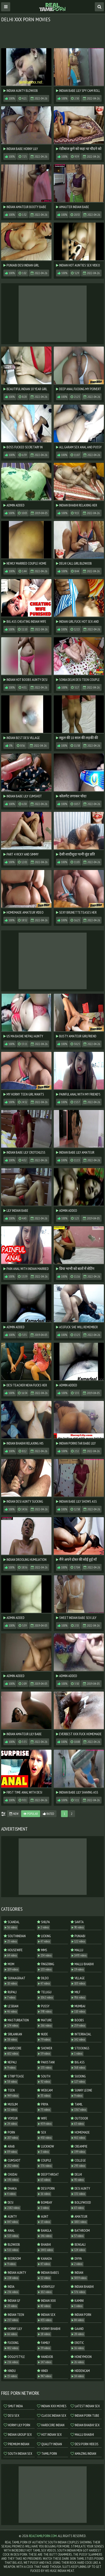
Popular (30, 1814)
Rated (48, 1814)
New (13, 1814)
